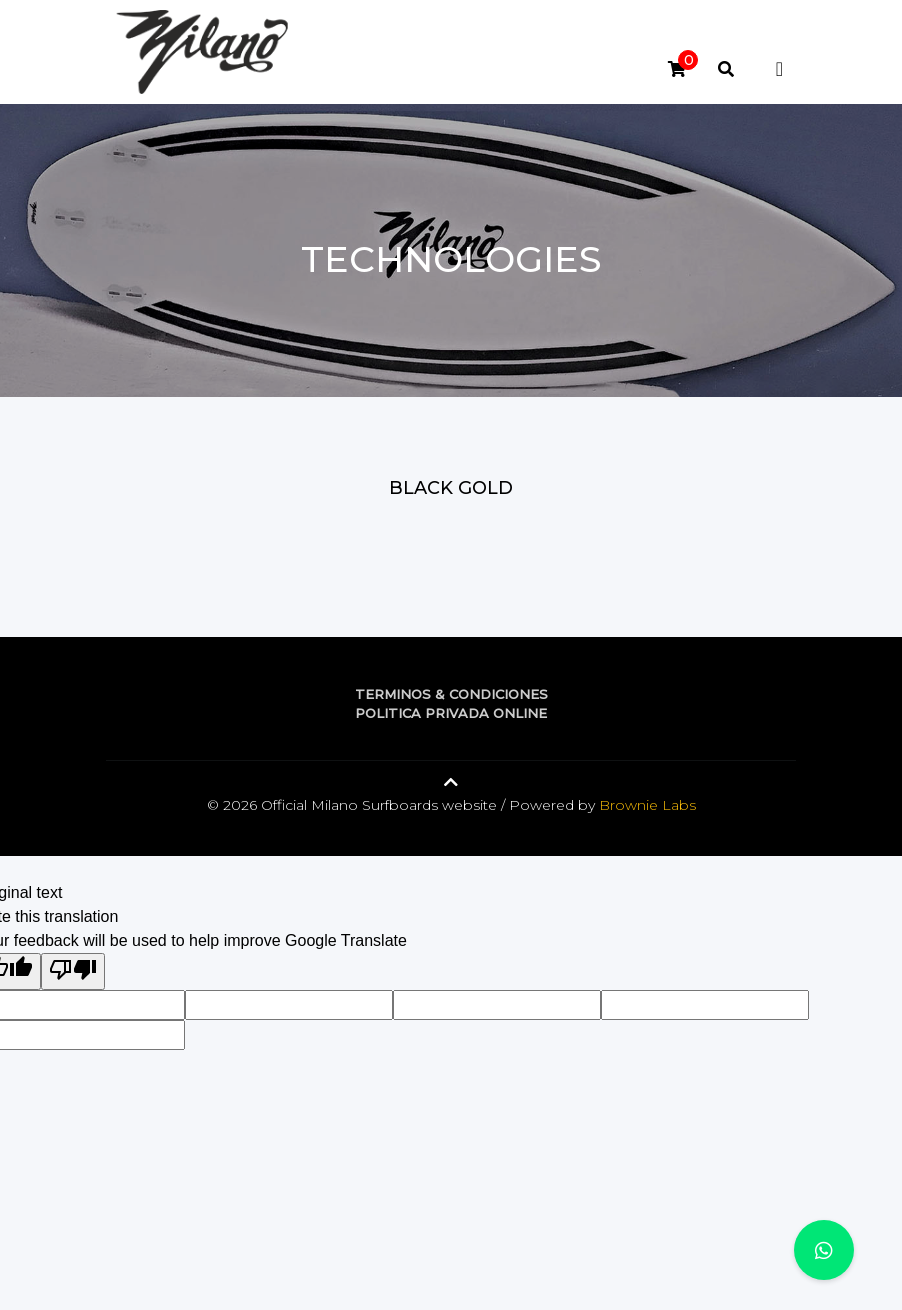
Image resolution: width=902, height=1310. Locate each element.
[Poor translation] (73, 971)
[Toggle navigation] (779, 69)
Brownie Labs (647, 805)
